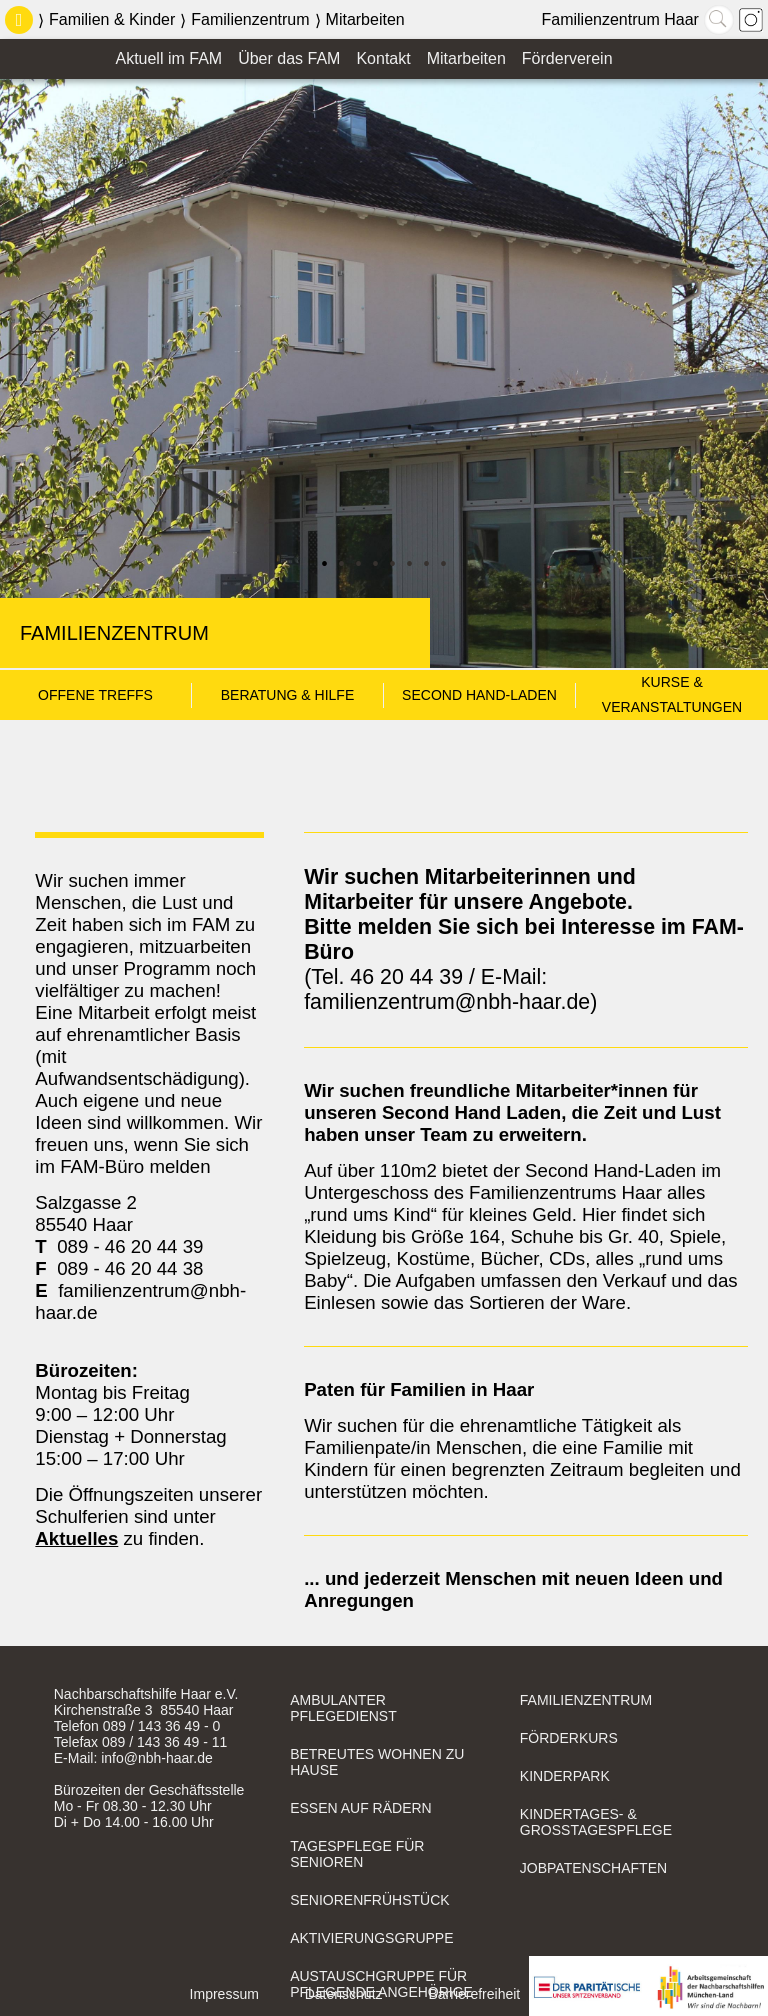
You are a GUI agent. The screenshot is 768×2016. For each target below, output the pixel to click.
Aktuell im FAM (168, 58)
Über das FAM (289, 58)
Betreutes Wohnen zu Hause (377, 1762)
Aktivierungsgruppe (371, 1938)
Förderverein (567, 58)
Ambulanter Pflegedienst (343, 1708)
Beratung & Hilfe (288, 695)
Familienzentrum (250, 19)
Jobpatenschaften (593, 1868)
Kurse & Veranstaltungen (672, 684)
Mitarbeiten (365, 19)
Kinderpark (565, 1776)
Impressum (224, 1994)
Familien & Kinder (112, 19)
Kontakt (383, 58)
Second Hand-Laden (479, 695)
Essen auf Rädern (361, 1808)
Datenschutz (344, 1994)
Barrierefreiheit (474, 1994)
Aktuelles (76, 1538)
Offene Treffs (95, 695)
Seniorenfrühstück (369, 1900)
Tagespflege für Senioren (357, 1854)
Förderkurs (569, 1738)
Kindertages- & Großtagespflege (596, 1822)
